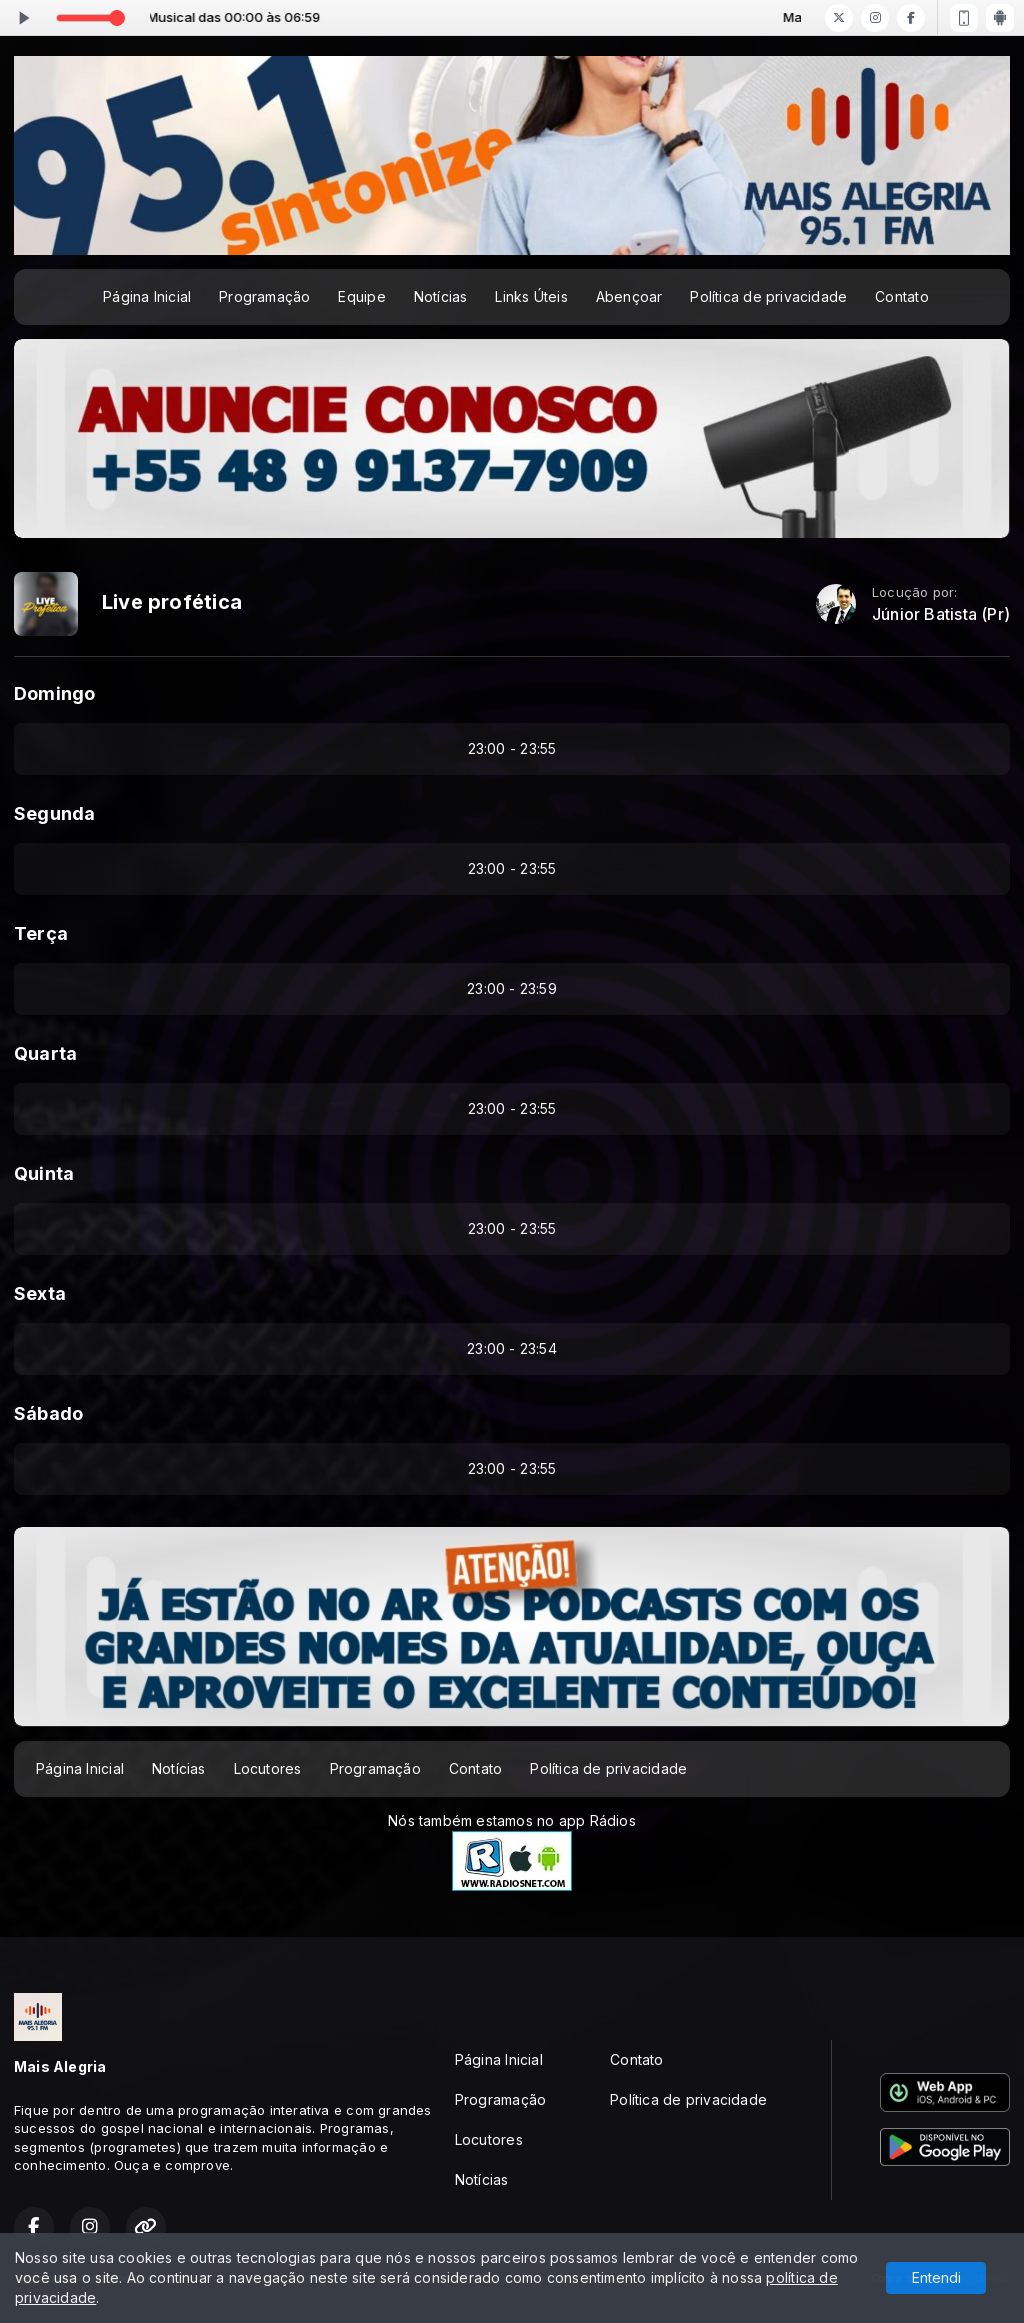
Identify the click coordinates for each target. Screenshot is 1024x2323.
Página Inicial (147, 296)
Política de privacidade (768, 296)
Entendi (936, 2277)
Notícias (441, 296)
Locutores (268, 1768)
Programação (264, 296)
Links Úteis (531, 296)
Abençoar (629, 296)
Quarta (45, 1053)
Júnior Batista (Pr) (941, 614)
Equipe (361, 296)
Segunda (54, 813)
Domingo (54, 693)
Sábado (48, 1413)
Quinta (44, 1173)
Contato (901, 296)
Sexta (40, 1293)
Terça (41, 933)
